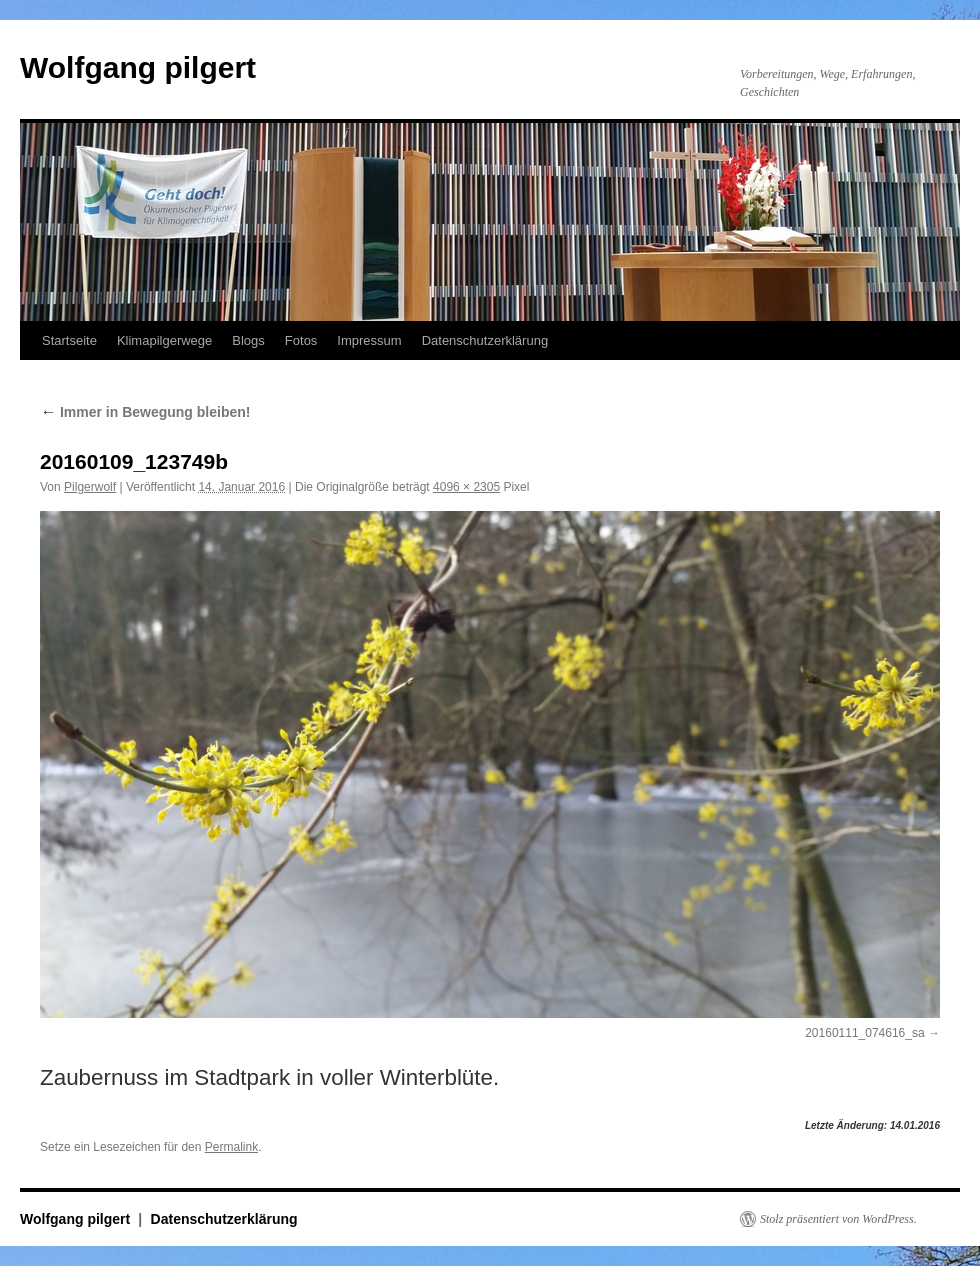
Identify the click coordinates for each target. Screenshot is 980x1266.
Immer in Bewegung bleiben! (145, 412)
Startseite (69, 340)
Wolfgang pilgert (138, 67)
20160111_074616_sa (864, 1033)
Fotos (301, 340)
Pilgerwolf (90, 487)
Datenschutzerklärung (485, 340)
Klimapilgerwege (164, 340)
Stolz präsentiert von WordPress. (838, 1219)
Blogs (248, 340)
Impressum (369, 340)
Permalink (231, 1147)
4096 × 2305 (466, 487)
